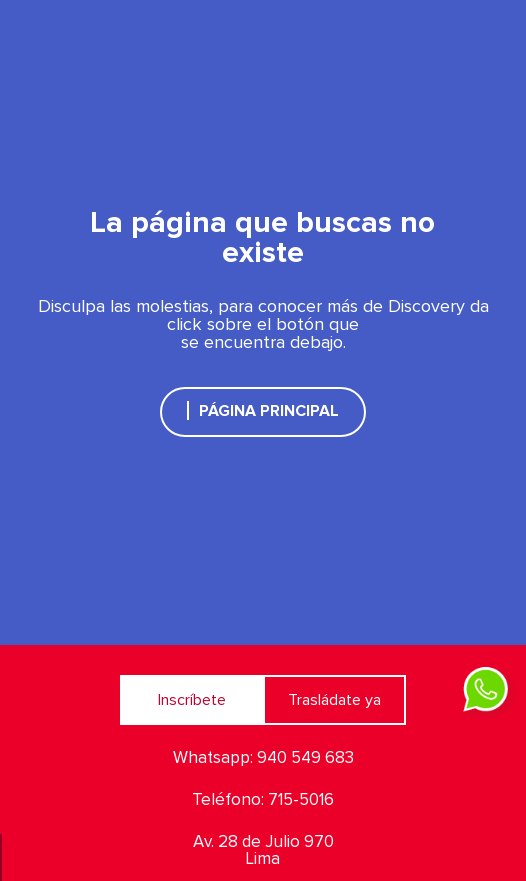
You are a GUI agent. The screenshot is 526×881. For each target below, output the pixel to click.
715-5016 (301, 800)
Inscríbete (192, 700)
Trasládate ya (334, 700)
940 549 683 (305, 758)
